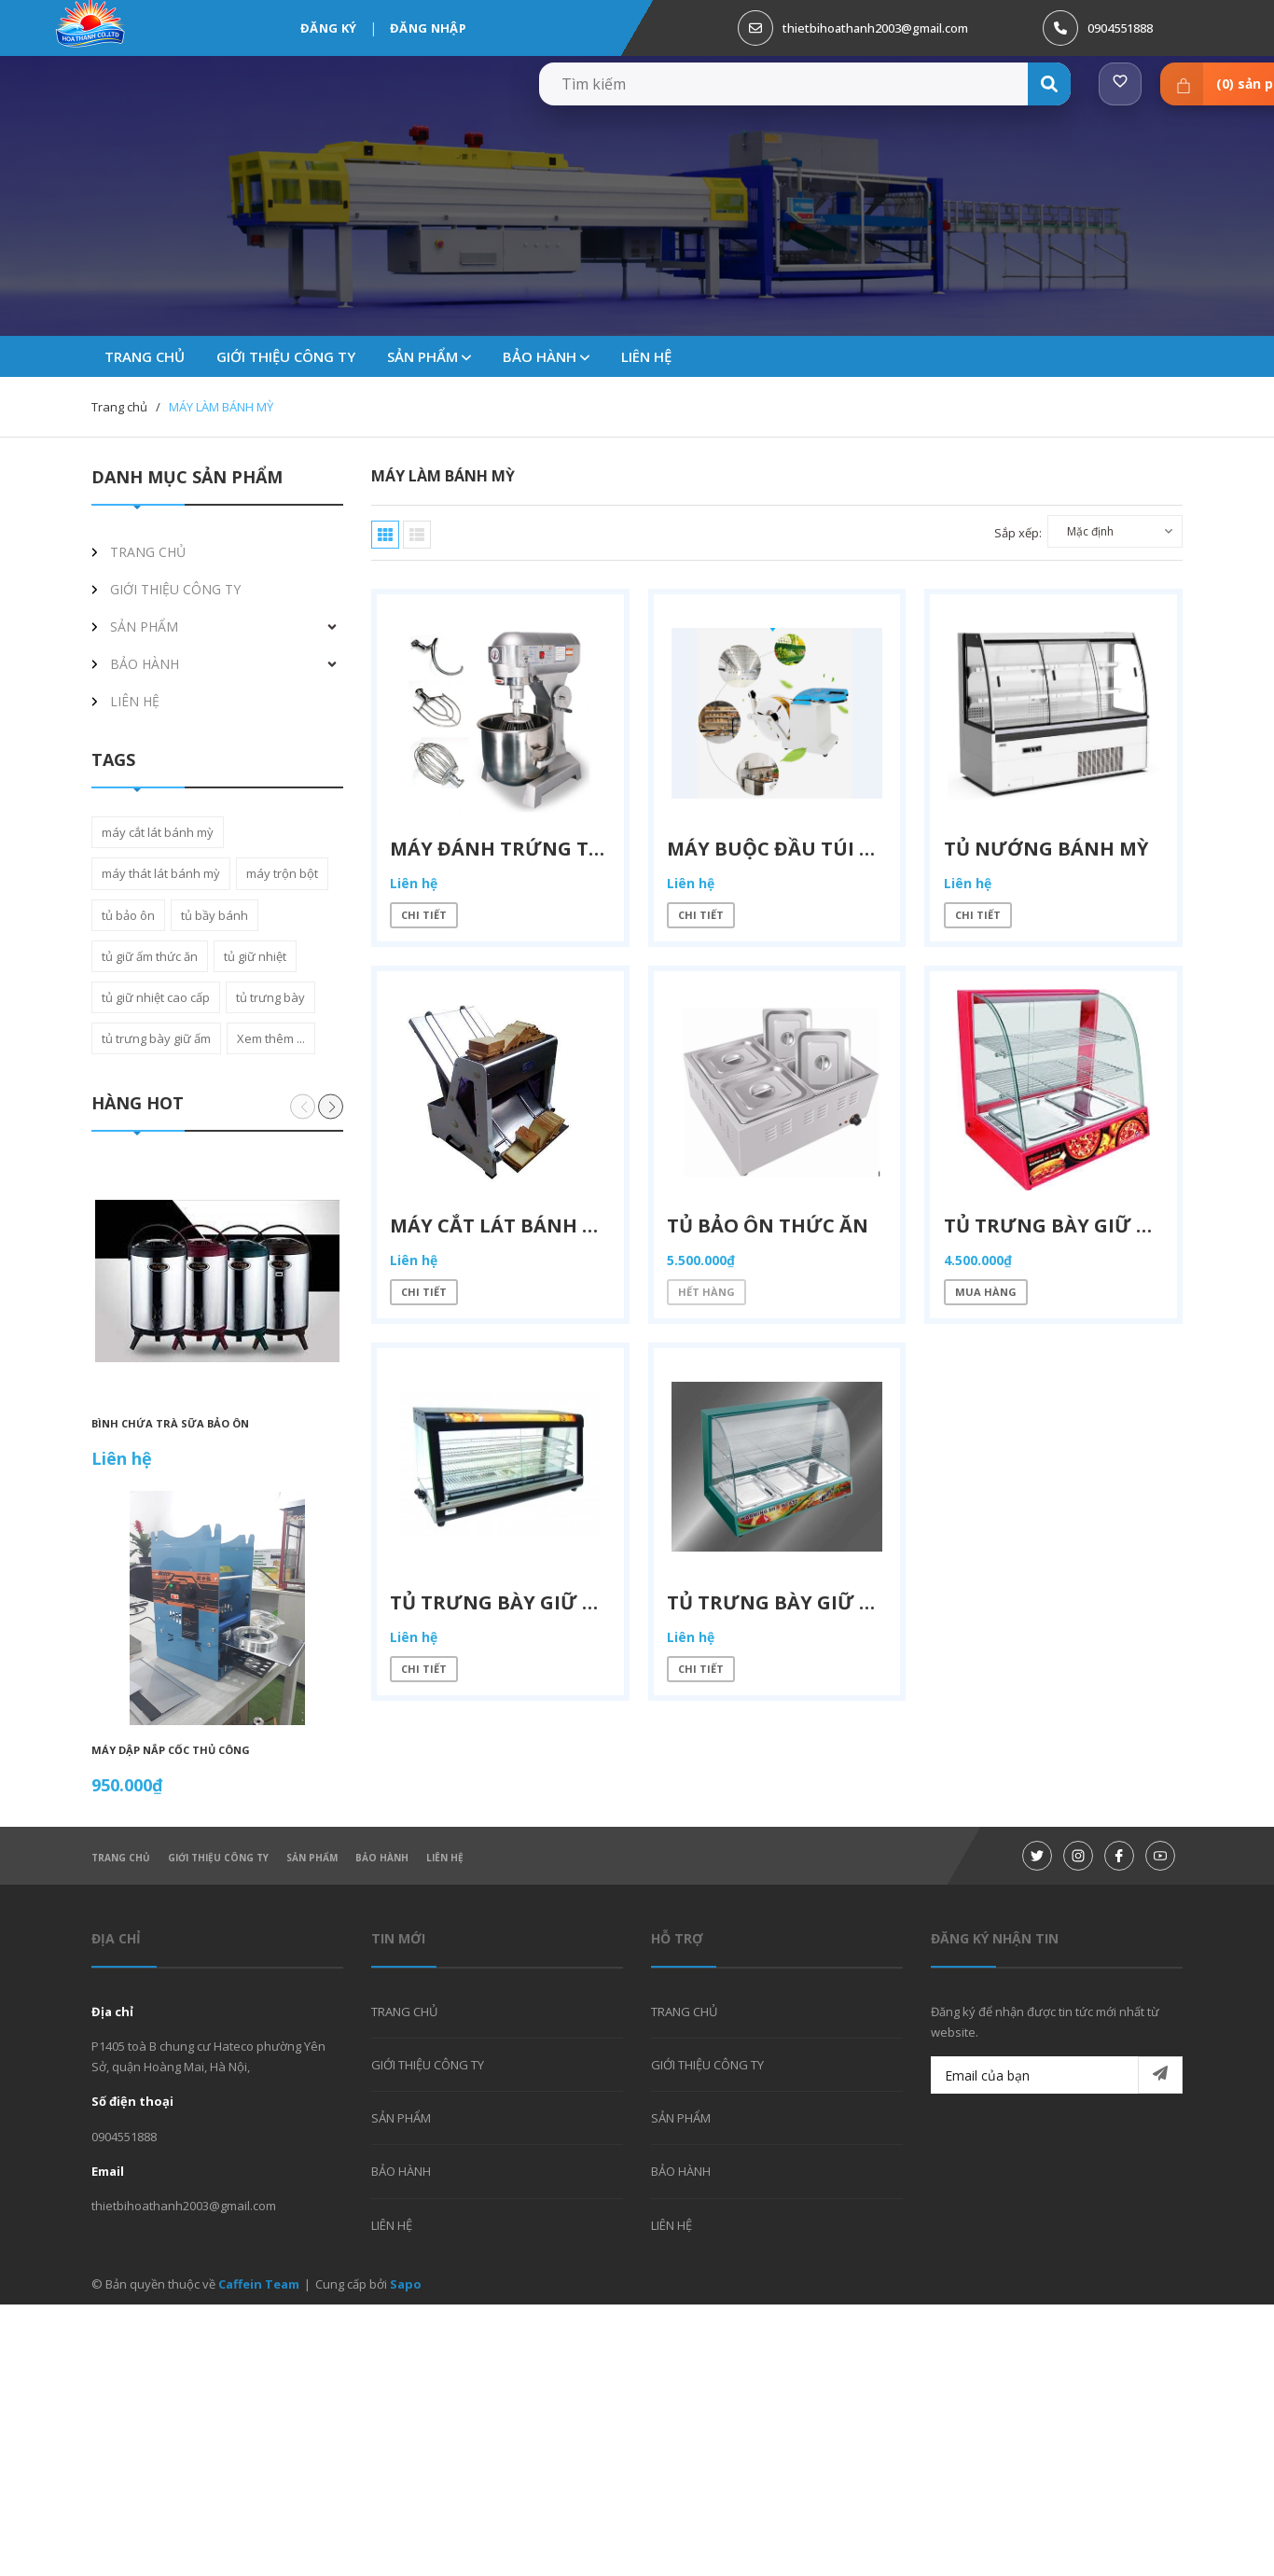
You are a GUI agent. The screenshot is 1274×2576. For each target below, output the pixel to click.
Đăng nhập (428, 28)
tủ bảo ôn (128, 915)
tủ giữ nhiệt (255, 956)
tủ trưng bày (270, 997)
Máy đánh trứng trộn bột (534, 848)
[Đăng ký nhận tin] (1160, 2075)
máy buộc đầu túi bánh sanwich (840, 848)
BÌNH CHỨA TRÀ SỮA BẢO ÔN (170, 1423)
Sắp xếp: (1018, 532)
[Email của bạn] (1057, 2075)
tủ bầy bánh (214, 915)
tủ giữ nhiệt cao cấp (156, 997)
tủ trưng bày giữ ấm (156, 1038)
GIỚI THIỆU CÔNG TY (218, 1857)
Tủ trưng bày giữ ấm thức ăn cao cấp (593, 1604)
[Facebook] (1119, 1856)
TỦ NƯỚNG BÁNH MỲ (1046, 848)
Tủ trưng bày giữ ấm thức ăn (1102, 1226)
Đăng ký (328, 28)
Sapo (406, 2284)
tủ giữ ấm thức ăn (150, 956)
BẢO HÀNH (546, 356)
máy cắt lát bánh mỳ (158, 832)
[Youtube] (1160, 1856)
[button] (330, 1107)
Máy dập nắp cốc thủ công (170, 1750)
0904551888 (1120, 28)
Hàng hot (137, 1103)
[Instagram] (1078, 1856)
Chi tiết (425, 916)
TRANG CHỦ (120, 1857)
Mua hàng (986, 1294)
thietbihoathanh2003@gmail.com (875, 28)
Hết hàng (707, 1294)
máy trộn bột (282, 873)
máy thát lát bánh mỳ (161, 873)
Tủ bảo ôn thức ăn (768, 1226)
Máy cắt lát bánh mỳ (501, 1226)
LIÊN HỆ (445, 1857)
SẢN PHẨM (429, 356)
